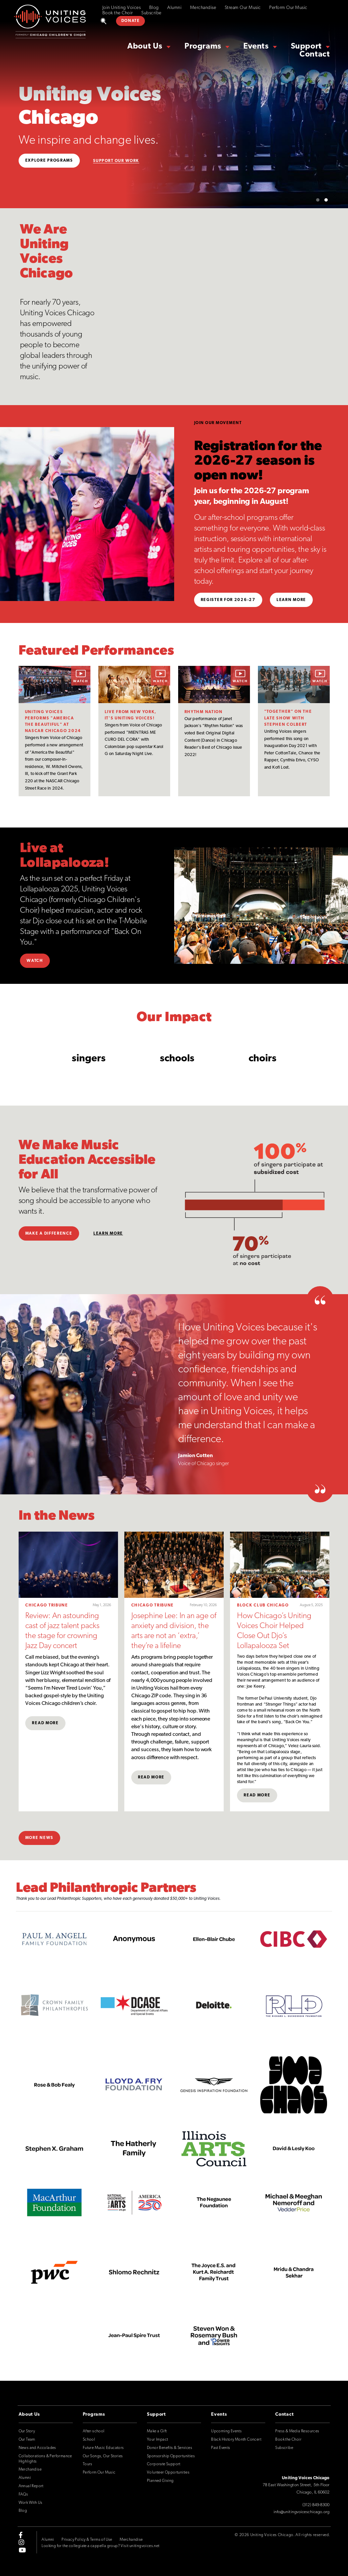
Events (256, 47)
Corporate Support (163, 2464)
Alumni (174, 7)
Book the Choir (117, 13)
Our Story (27, 2431)
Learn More (291, 600)
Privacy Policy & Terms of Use (86, 2540)
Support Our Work (116, 161)
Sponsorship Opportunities (171, 2456)
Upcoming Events (226, 2431)
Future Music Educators (103, 2448)
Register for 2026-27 (228, 600)
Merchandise (203, 7)
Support (306, 47)
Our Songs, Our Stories (103, 2456)
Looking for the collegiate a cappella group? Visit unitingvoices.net (100, 2546)
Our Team (27, 2440)
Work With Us (31, 2503)
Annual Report (31, 2486)
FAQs (23, 2495)
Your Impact (157, 2440)
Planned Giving (160, 2481)
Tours (87, 2464)
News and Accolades (37, 2448)
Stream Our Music (243, 7)
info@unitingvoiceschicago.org (302, 2512)
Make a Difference (48, 1234)
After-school (94, 2431)
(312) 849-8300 (315, 2505)
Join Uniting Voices (121, 7)
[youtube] (22, 2549)
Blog (154, 7)
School (89, 2440)
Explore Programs (49, 161)
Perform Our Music (288, 7)
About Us (145, 47)
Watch (35, 961)
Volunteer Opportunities (168, 2473)
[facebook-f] (21, 2534)
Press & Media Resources (297, 2431)
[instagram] (21, 2542)
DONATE (130, 21)
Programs (202, 47)
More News (39, 1838)
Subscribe (151, 13)
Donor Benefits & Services (169, 2448)
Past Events (220, 2448)
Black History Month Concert (236, 2440)
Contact (314, 55)
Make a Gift (157, 2431)
